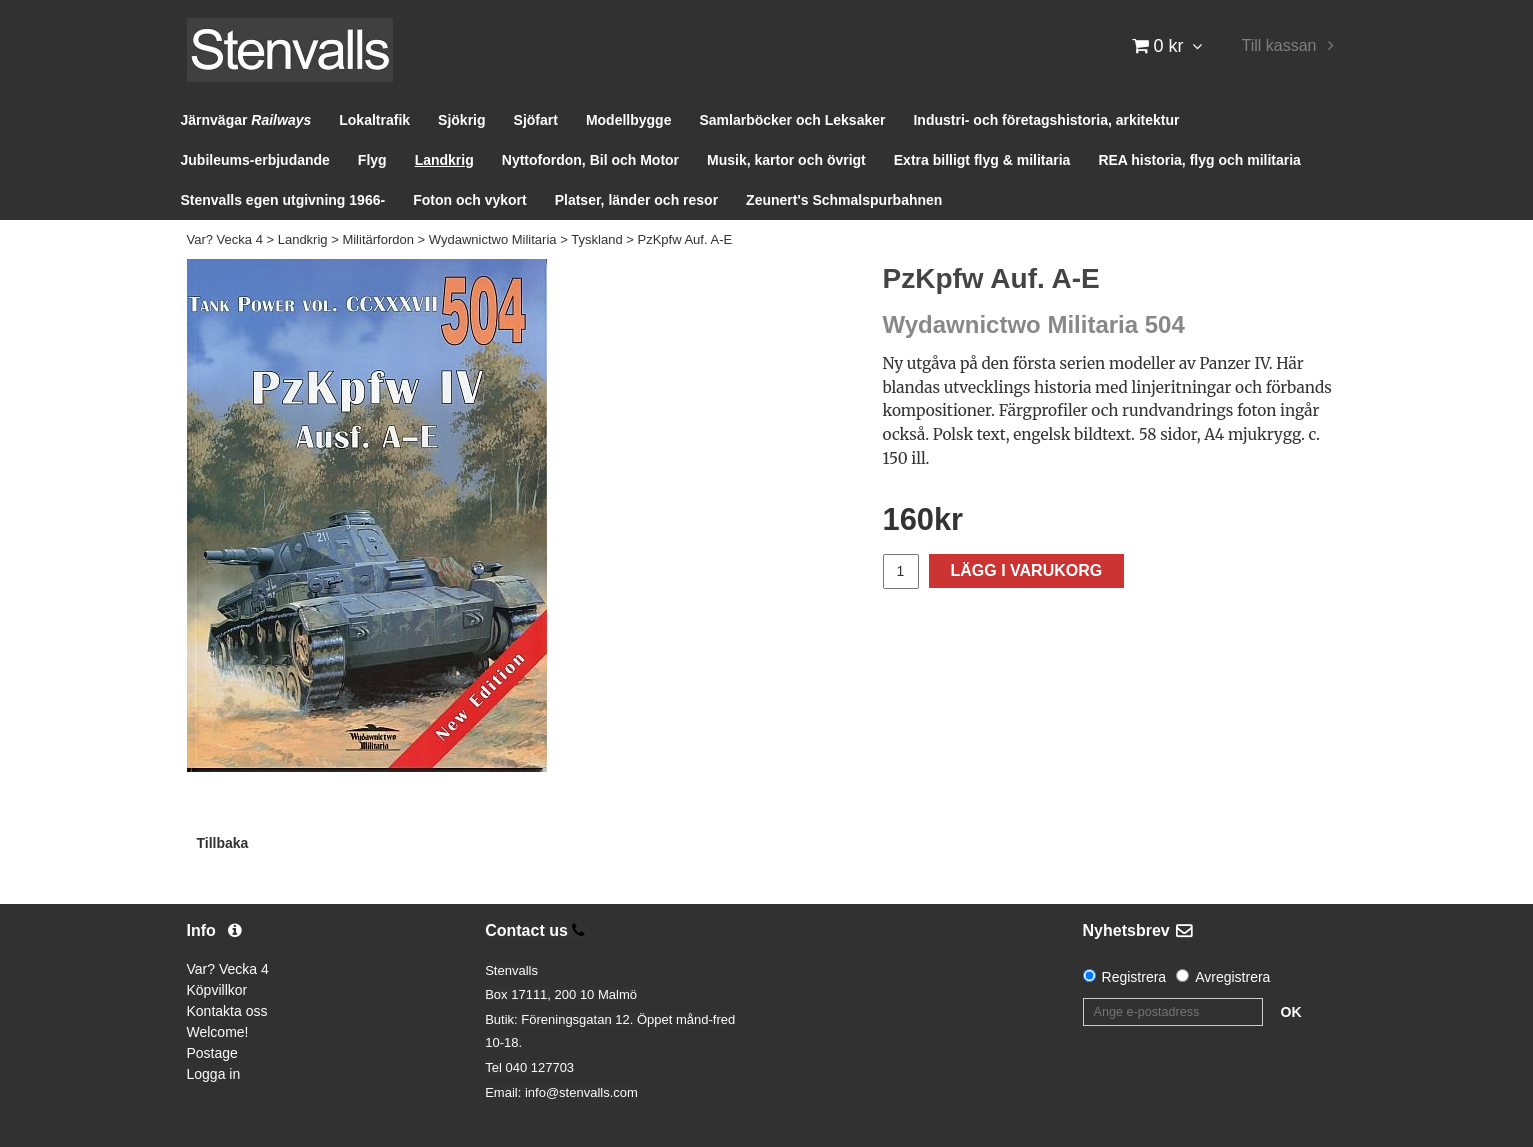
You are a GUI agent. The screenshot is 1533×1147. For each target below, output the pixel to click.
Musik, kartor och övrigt (786, 160)
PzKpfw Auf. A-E (684, 239)
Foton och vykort (470, 200)
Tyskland (596, 239)
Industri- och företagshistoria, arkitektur (1046, 120)
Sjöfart (536, 120)
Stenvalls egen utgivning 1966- (283, 200)
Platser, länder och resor (636, 200)
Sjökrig (461, 120)
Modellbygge (629, 120)
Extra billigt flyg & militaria (982, 160)
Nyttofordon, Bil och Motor (590, 160)
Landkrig (444, 160)
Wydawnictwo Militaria (493, 239)
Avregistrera (1232, 977)
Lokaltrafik (374, 120)
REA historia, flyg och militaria (1199, 160)
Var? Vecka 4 (225, 239)
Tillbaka (223, 843)
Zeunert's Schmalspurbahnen (844, 200)
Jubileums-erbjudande (255, 160)
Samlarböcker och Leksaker (792, 120)
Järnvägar (246, 120)
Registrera (1134, 977)
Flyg (372, 160)
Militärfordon (378, 239)
